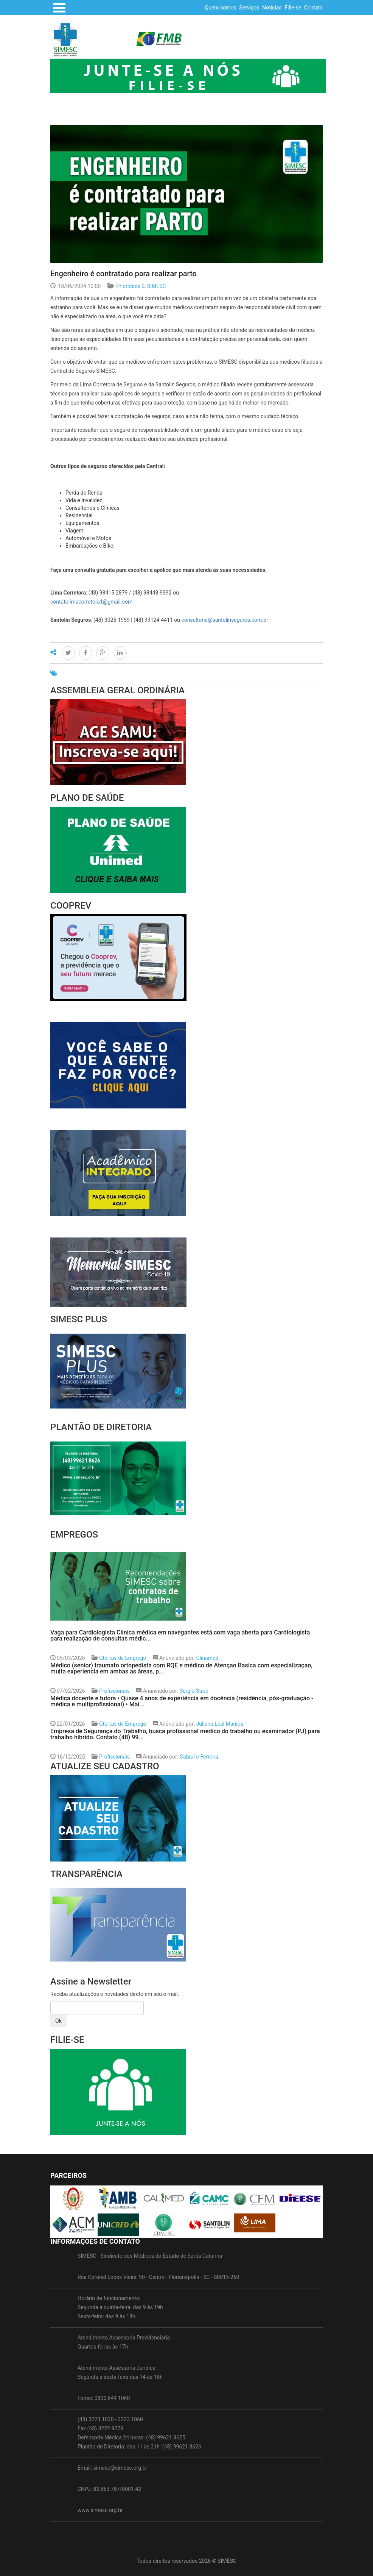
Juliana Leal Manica (219, 1724)
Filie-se (292, 8)
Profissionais (114, 1691)
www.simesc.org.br (100, 2510)
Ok (58, 2021)
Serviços (249, 8)
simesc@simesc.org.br (120, 2468)
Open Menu (59, 7)
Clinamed (207, 1658)
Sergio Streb (194, 1691)
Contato (313, 8)
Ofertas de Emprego (122, 1658)
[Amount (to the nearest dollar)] (97, 2008)
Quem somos (220, 8)
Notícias (272, 8)
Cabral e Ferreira (199, 1757)
